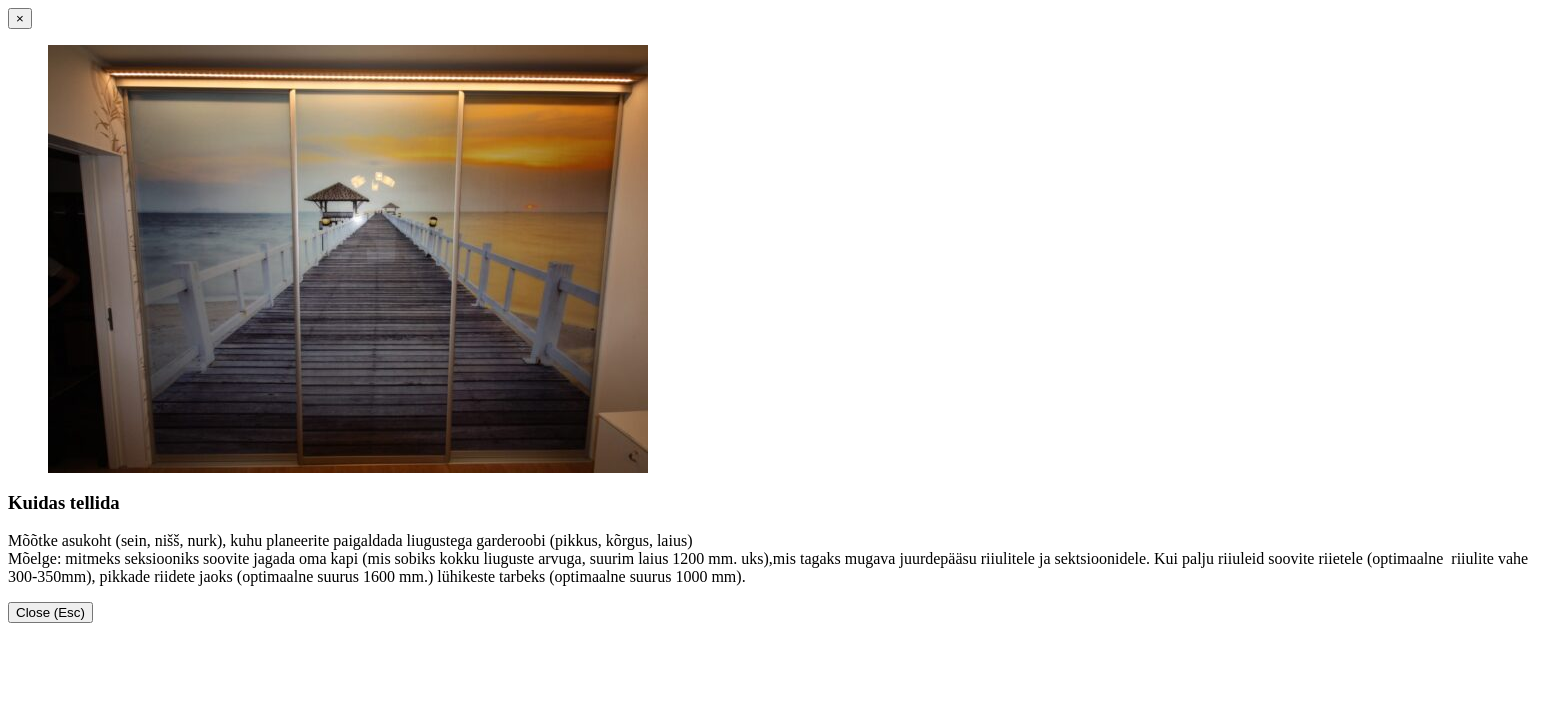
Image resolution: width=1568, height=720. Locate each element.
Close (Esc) (50, 612)
